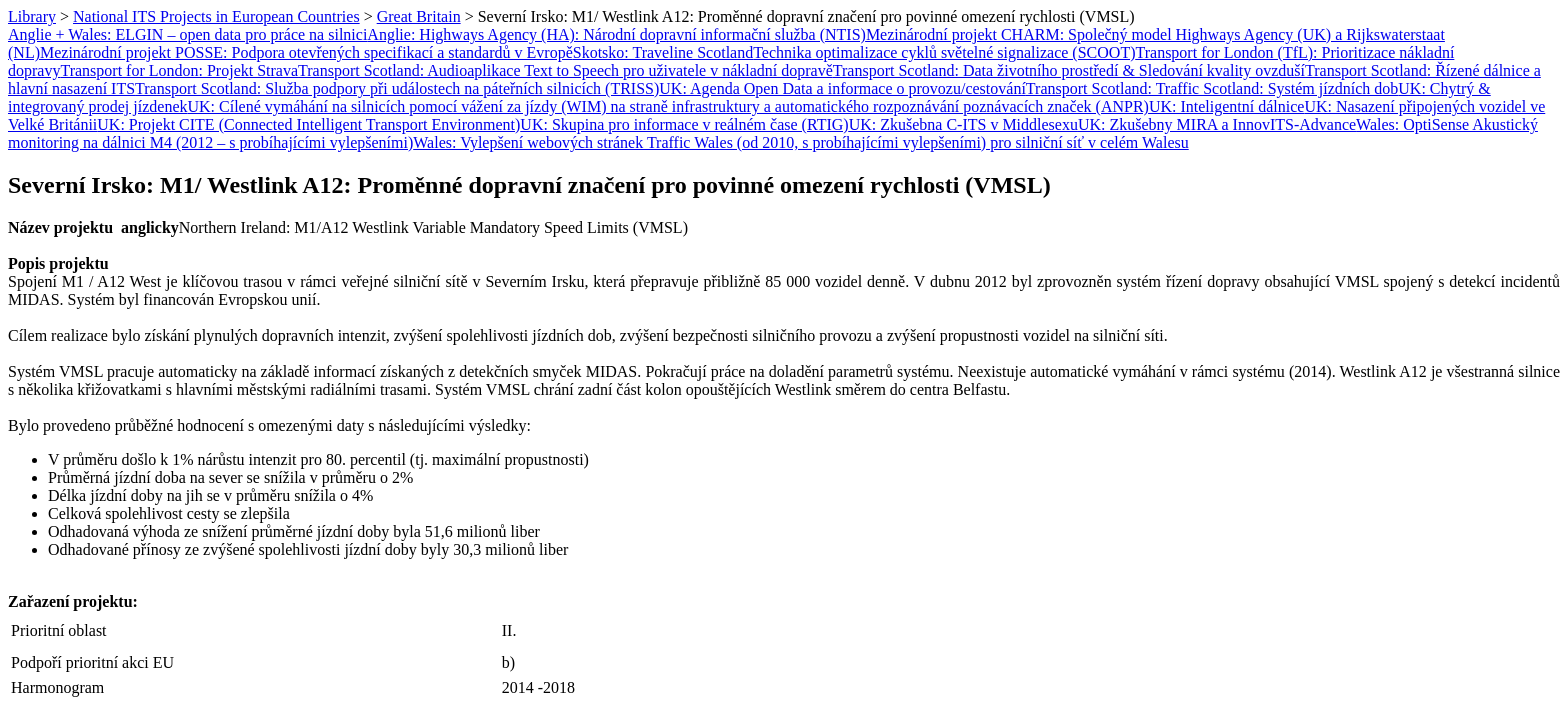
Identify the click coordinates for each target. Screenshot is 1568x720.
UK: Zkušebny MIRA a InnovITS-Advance (1217, 124)
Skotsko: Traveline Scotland (663, 52)
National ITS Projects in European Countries (216, 16)
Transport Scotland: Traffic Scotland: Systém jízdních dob (1212, 88)
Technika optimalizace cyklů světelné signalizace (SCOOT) (944, 52)
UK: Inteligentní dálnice (1227, 106)
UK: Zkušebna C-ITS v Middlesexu (963, 124)
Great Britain (419, 16)
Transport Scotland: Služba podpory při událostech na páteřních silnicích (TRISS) (397, 88)
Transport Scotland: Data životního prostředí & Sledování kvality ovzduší (1069, 70)
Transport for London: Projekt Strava (179, 70)
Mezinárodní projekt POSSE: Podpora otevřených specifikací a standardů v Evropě (306, 52)
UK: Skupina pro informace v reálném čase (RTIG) (684, 124)
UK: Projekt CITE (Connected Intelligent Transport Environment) (308, 124)
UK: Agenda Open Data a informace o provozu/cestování (842, 88)
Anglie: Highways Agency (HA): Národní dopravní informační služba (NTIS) (616, 34)
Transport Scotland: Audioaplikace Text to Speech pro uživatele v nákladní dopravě (565, 70)
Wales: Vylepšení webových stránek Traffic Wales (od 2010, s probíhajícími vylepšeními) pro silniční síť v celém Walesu (800, 142)
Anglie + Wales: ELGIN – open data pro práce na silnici (187, 34)
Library (32, 16)
